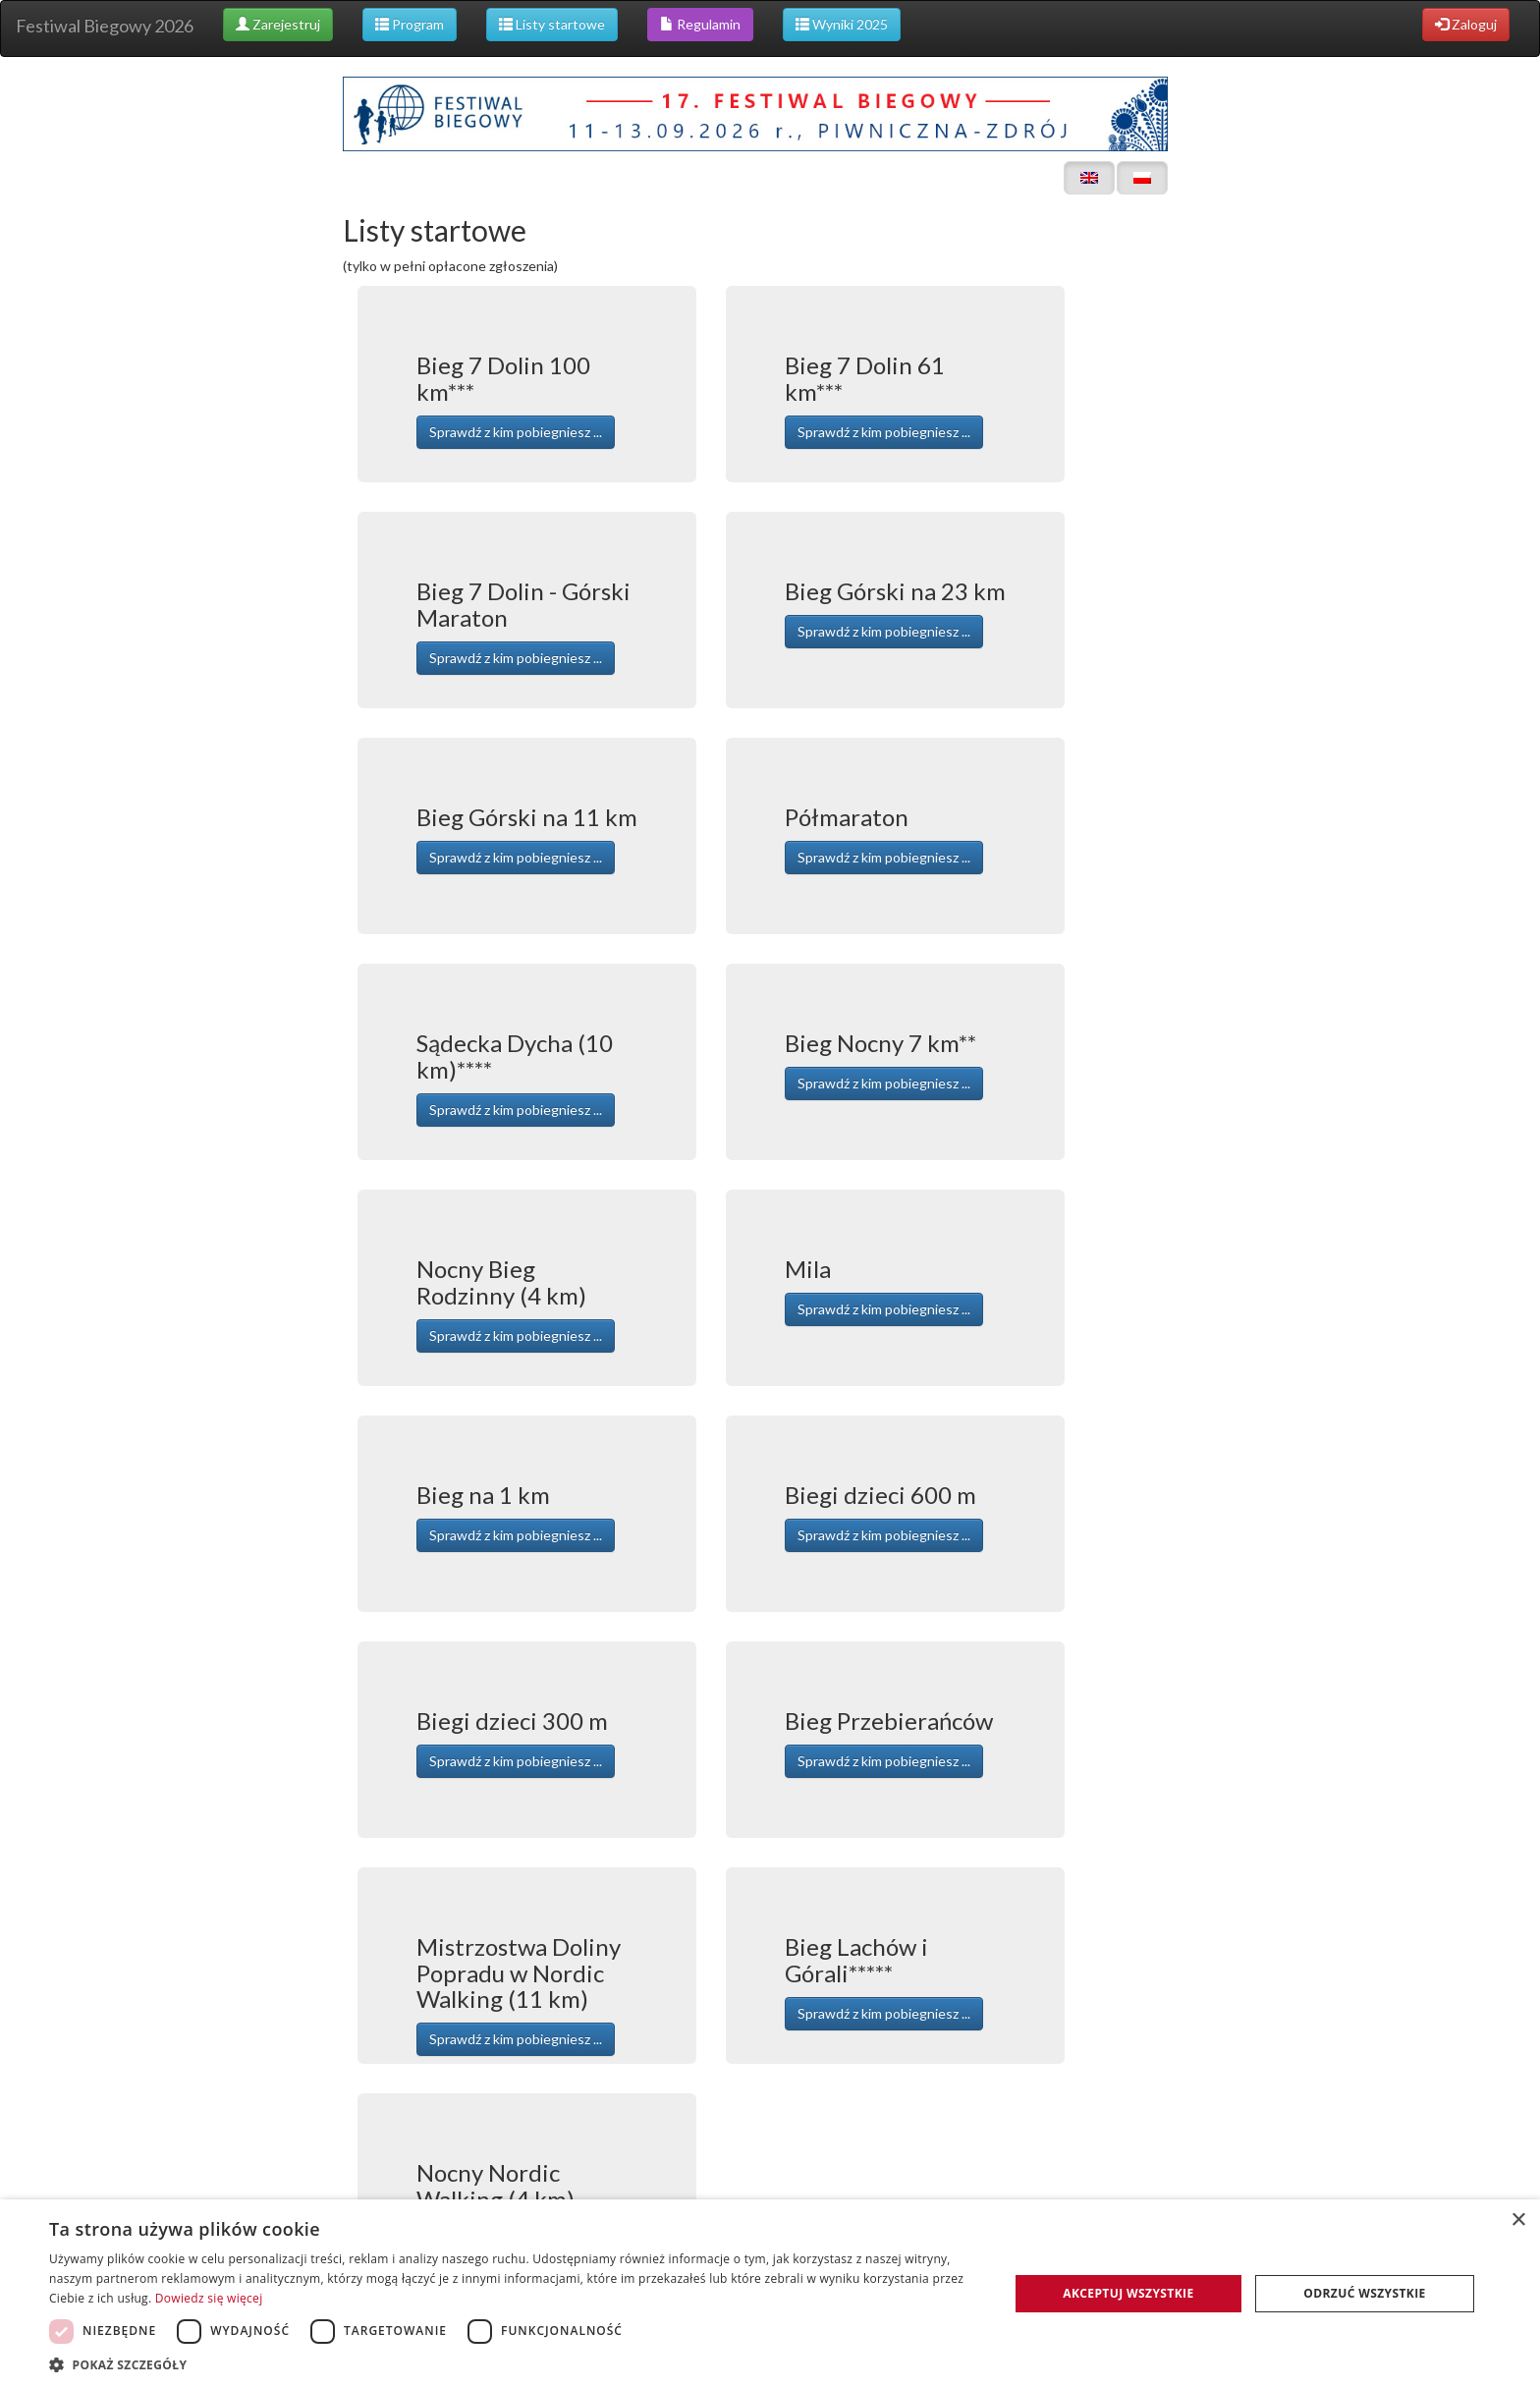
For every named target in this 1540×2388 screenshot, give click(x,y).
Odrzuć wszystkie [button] (1364, 2293)
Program (409, 24)
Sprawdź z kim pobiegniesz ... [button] (515, 431)
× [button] (1518, 2220)
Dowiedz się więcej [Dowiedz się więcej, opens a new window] (209, 2298)
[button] (514, 2364)
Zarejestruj (278, 24)
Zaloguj (1466, 24)
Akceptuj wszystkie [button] (1128, 2293)
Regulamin (700, 24)
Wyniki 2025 (842, 24)
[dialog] (770, 2293)
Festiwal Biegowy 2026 (104, 25)
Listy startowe (552, 24)
